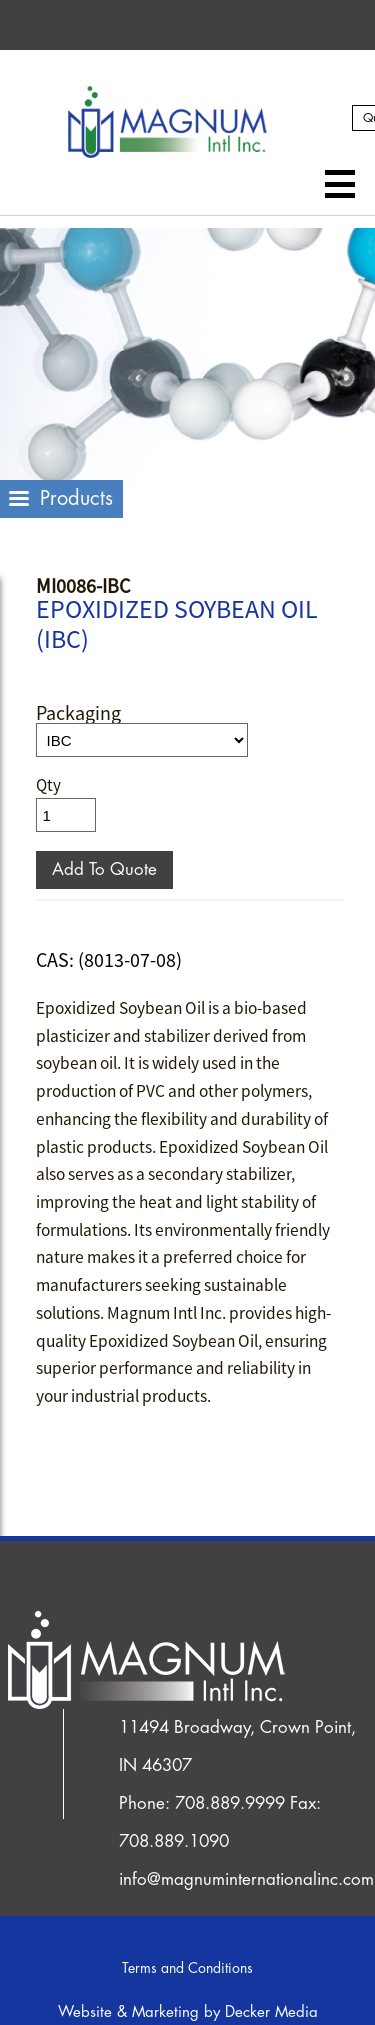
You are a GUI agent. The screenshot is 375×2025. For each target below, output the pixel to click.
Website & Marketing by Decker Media (188, 2012)
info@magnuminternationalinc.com (246, 1879)
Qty (48, 785)
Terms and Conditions (187, 1968)
